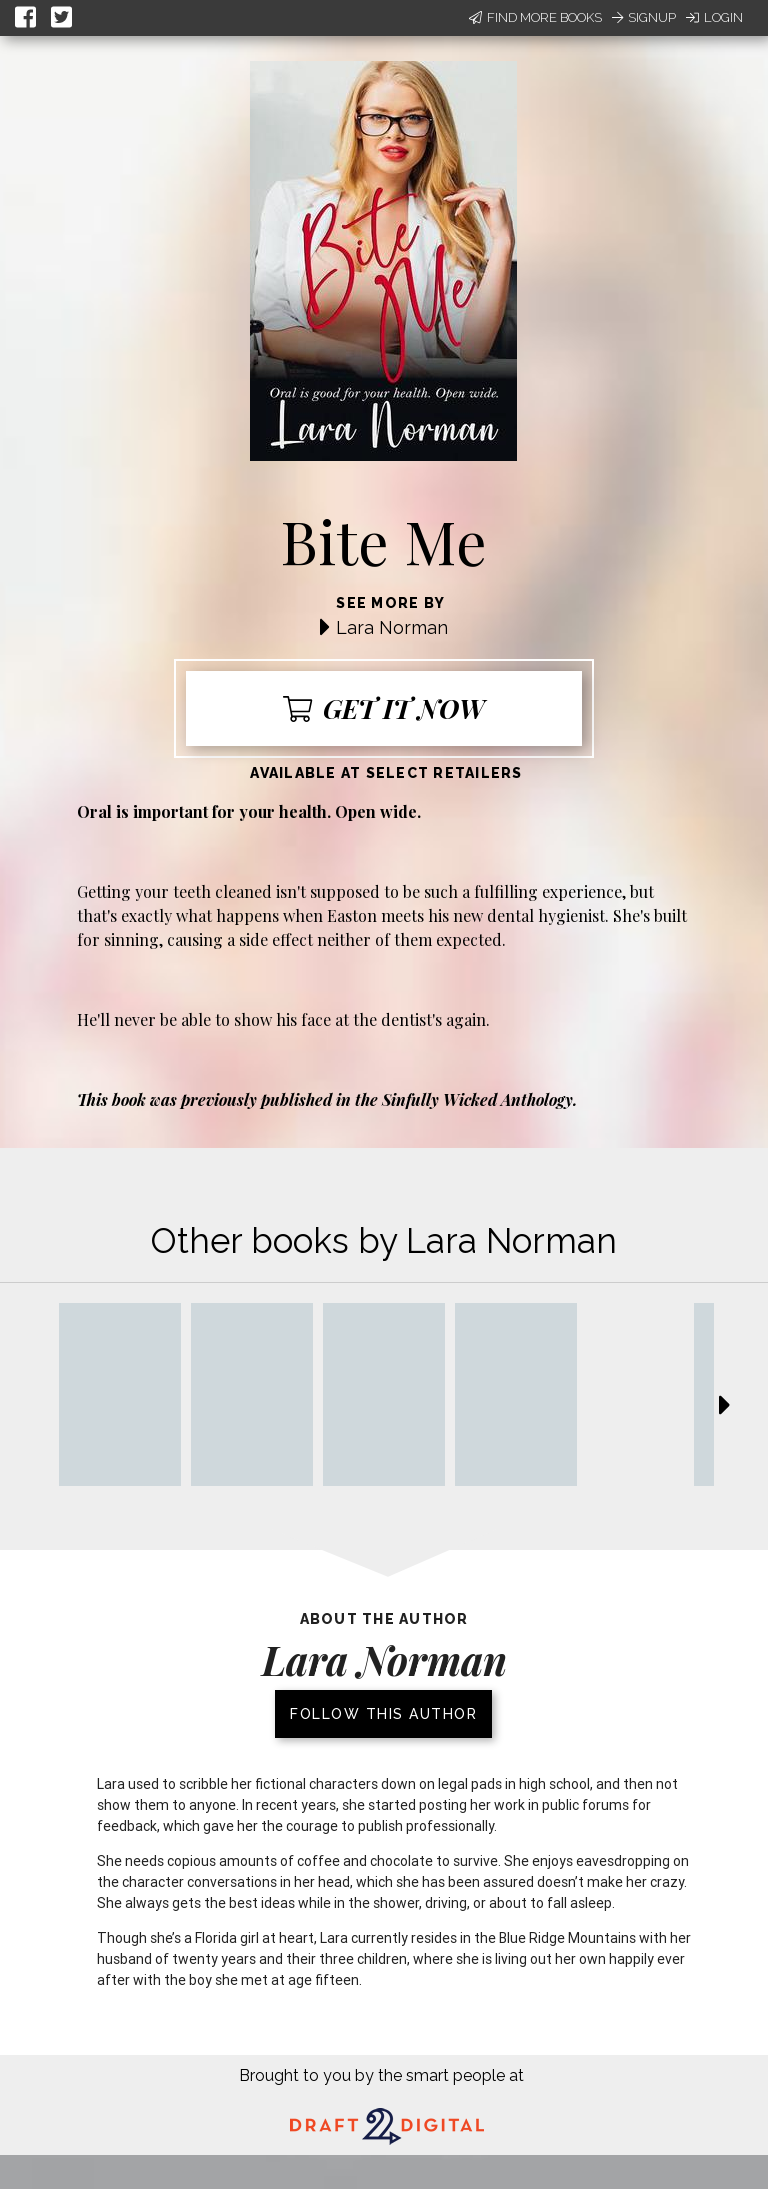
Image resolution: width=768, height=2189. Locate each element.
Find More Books (535, 17)
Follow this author (383, 1714)
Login (714, 17)
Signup (644, 17)
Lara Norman (392, 627)
